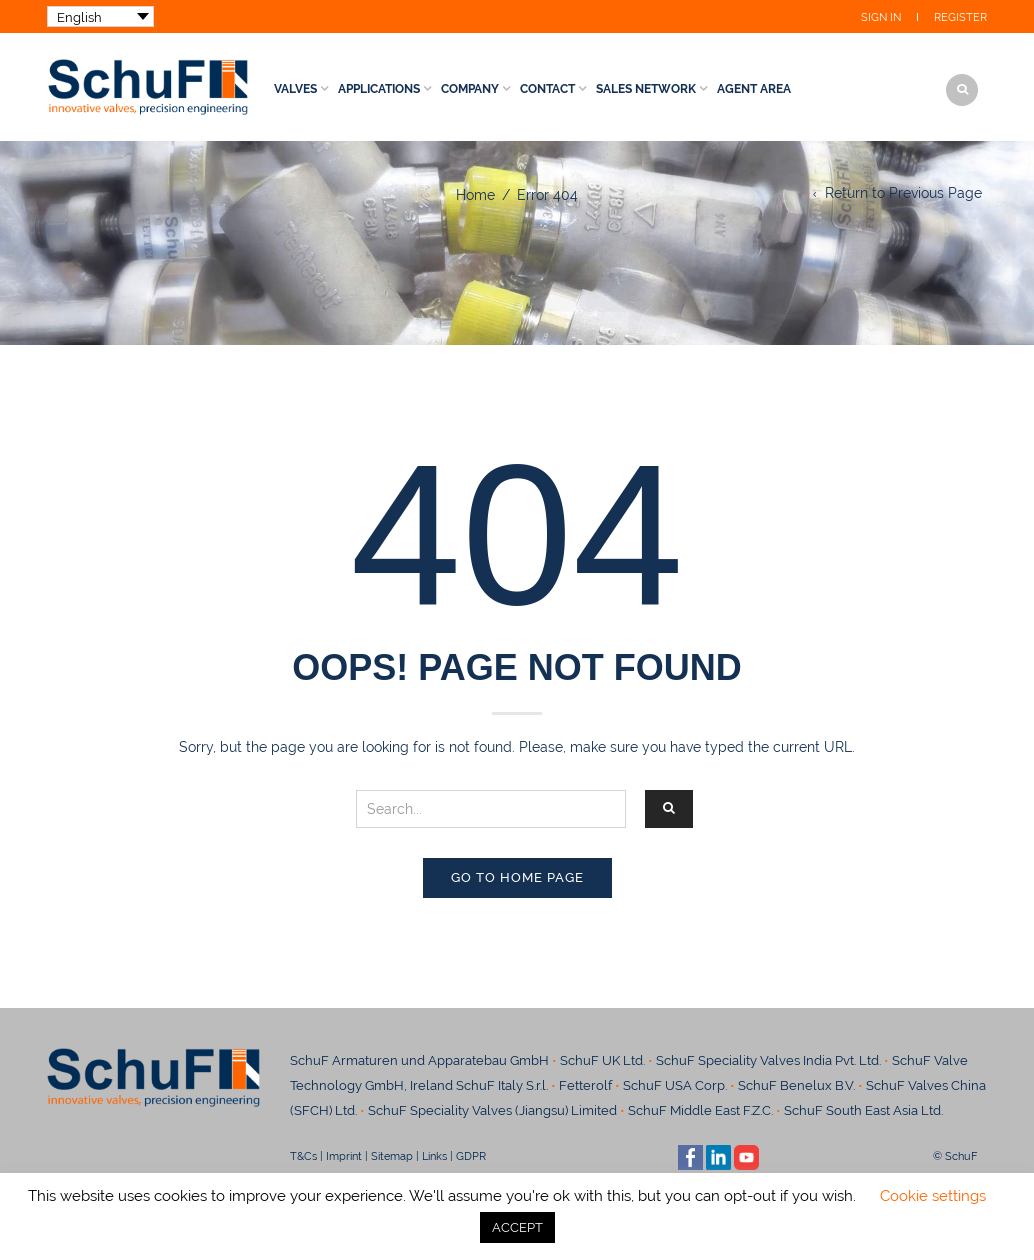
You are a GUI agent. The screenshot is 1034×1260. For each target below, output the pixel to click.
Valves (295, 89)
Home (475, 195)
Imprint (344, 1156)
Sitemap (392, 1156)
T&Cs (303, 1156)
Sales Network (646, 89)
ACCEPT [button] (517, 1227)
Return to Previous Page (903, 193)
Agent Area (754, 89)
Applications (379, 89)
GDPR (471, 1156)
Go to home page (517, 877)
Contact (547, 89)
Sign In (881, 17)
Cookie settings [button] (933, 1196)
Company (470, 89)
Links (434, 1156)
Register (960, 17)
